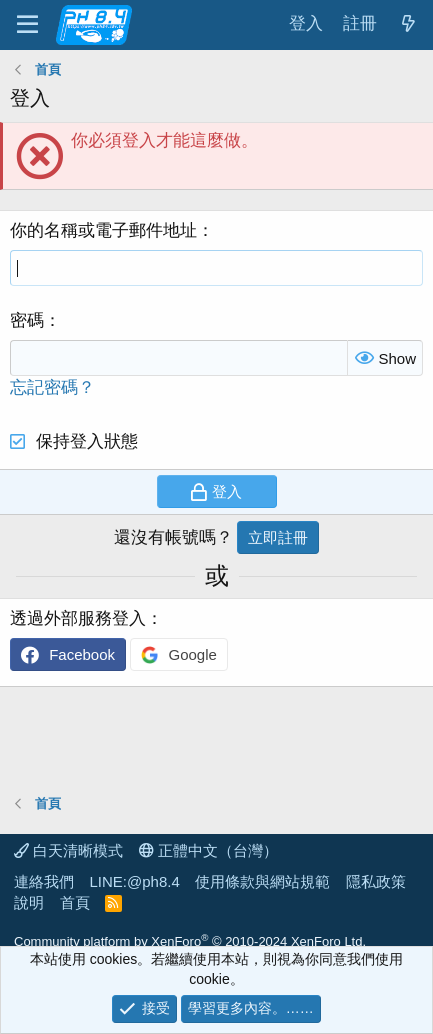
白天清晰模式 (68, 850)
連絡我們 (44, 881)
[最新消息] (408, 24)
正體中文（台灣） (208, 850)
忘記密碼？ (52, 387)
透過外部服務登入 (78, 618)
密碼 (27, 320)
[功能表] (27, 25)
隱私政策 (376, 881)
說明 (29, 902)
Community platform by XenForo (190, 941)
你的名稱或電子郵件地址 (103, 230)
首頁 (75, 902)
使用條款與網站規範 (262, 881)
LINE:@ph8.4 (135, 881)
